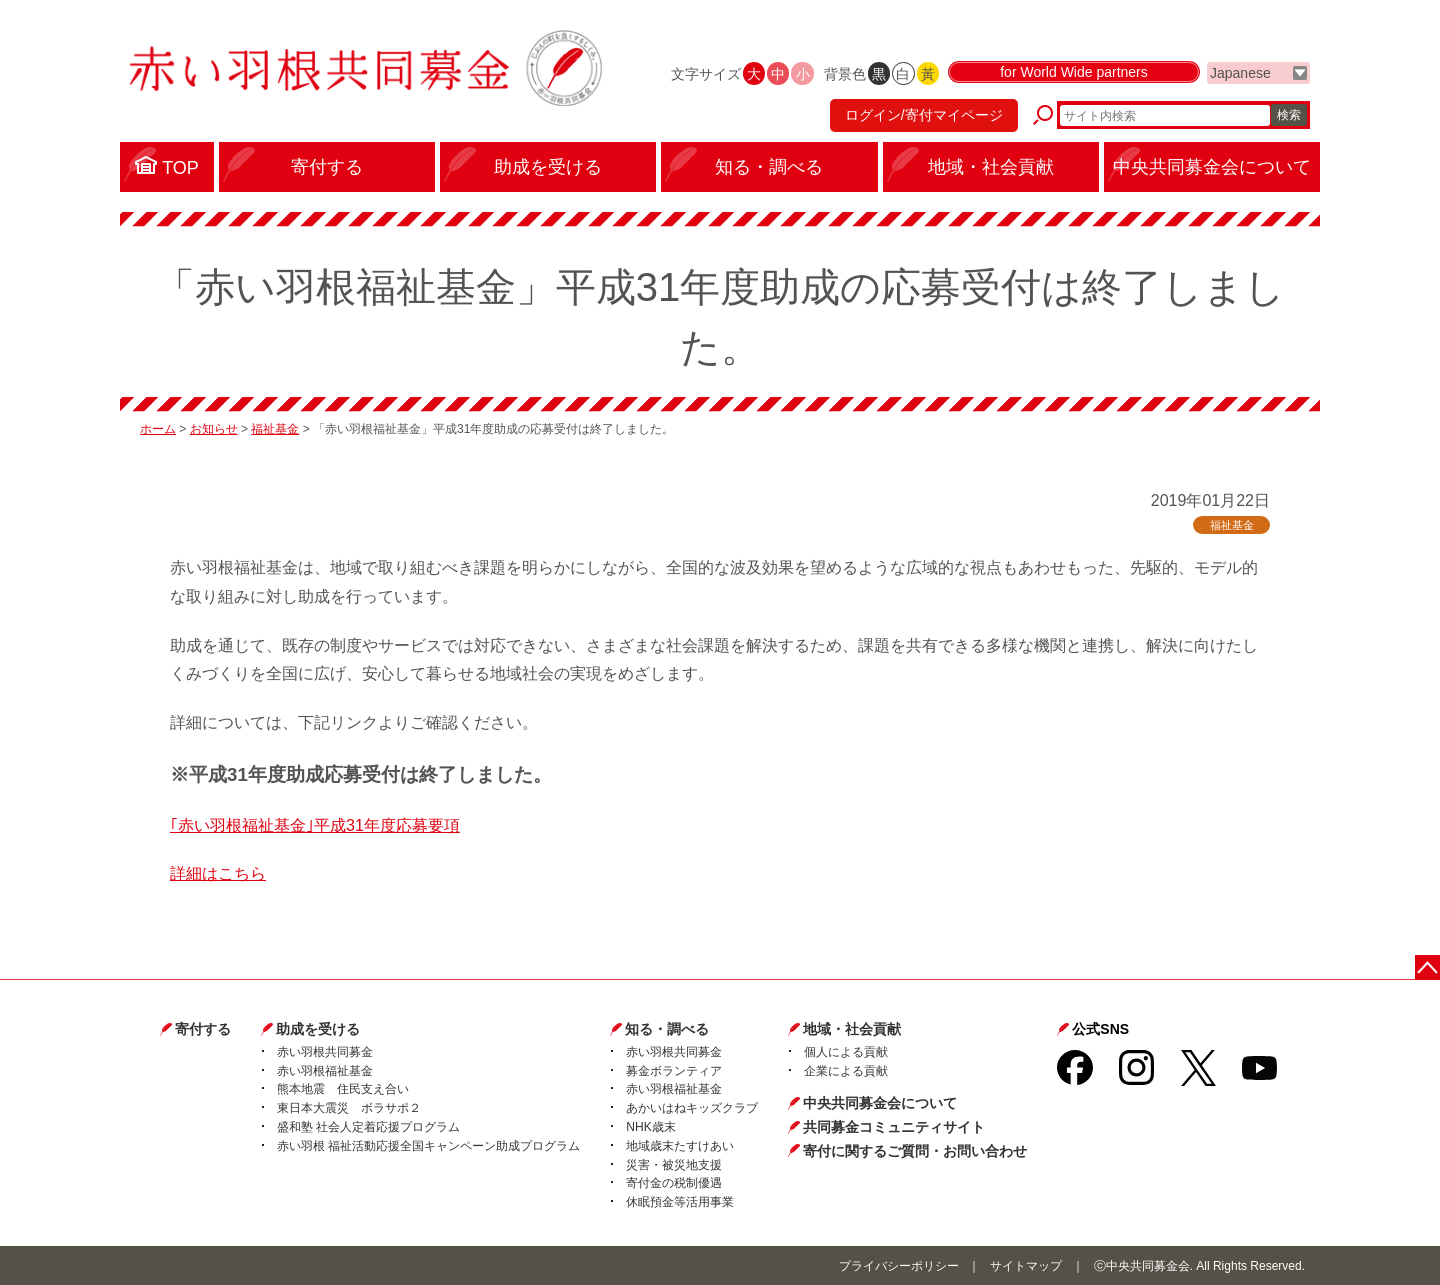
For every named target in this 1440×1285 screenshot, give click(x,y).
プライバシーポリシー (899, 1266)
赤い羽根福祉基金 (325, 1071)
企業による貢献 (846, 1071)
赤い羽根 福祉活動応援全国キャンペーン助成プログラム (428, 1146)
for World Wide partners (1074, 72)
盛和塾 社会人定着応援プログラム (368, 1127)
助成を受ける (318, 1029)
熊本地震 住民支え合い (343, 1089)
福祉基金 (275, 429)
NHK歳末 (650, 1127)
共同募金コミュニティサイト (894, 1127)
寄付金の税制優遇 (674, 1183)
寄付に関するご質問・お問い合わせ (915, 1151)
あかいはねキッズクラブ (692, 1108)
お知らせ (214, 429)
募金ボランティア (674, 1071)
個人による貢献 (846, 1052)
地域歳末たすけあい (680, 1146)
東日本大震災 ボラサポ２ (349, 1108)
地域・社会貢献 (852, 1029)
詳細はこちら (218, 873)
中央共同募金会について (880, 1103)
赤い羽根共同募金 (325, 1052)
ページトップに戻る (1427, 967)
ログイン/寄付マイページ (924, 115)
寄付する (203, 1029)
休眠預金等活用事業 (680, 1202)
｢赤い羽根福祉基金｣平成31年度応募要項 (315, 825)
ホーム (158, 429)
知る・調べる (667, 1029)
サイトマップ (1026, 1266)
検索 (1289, 115)
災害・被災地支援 (674, 1165)
